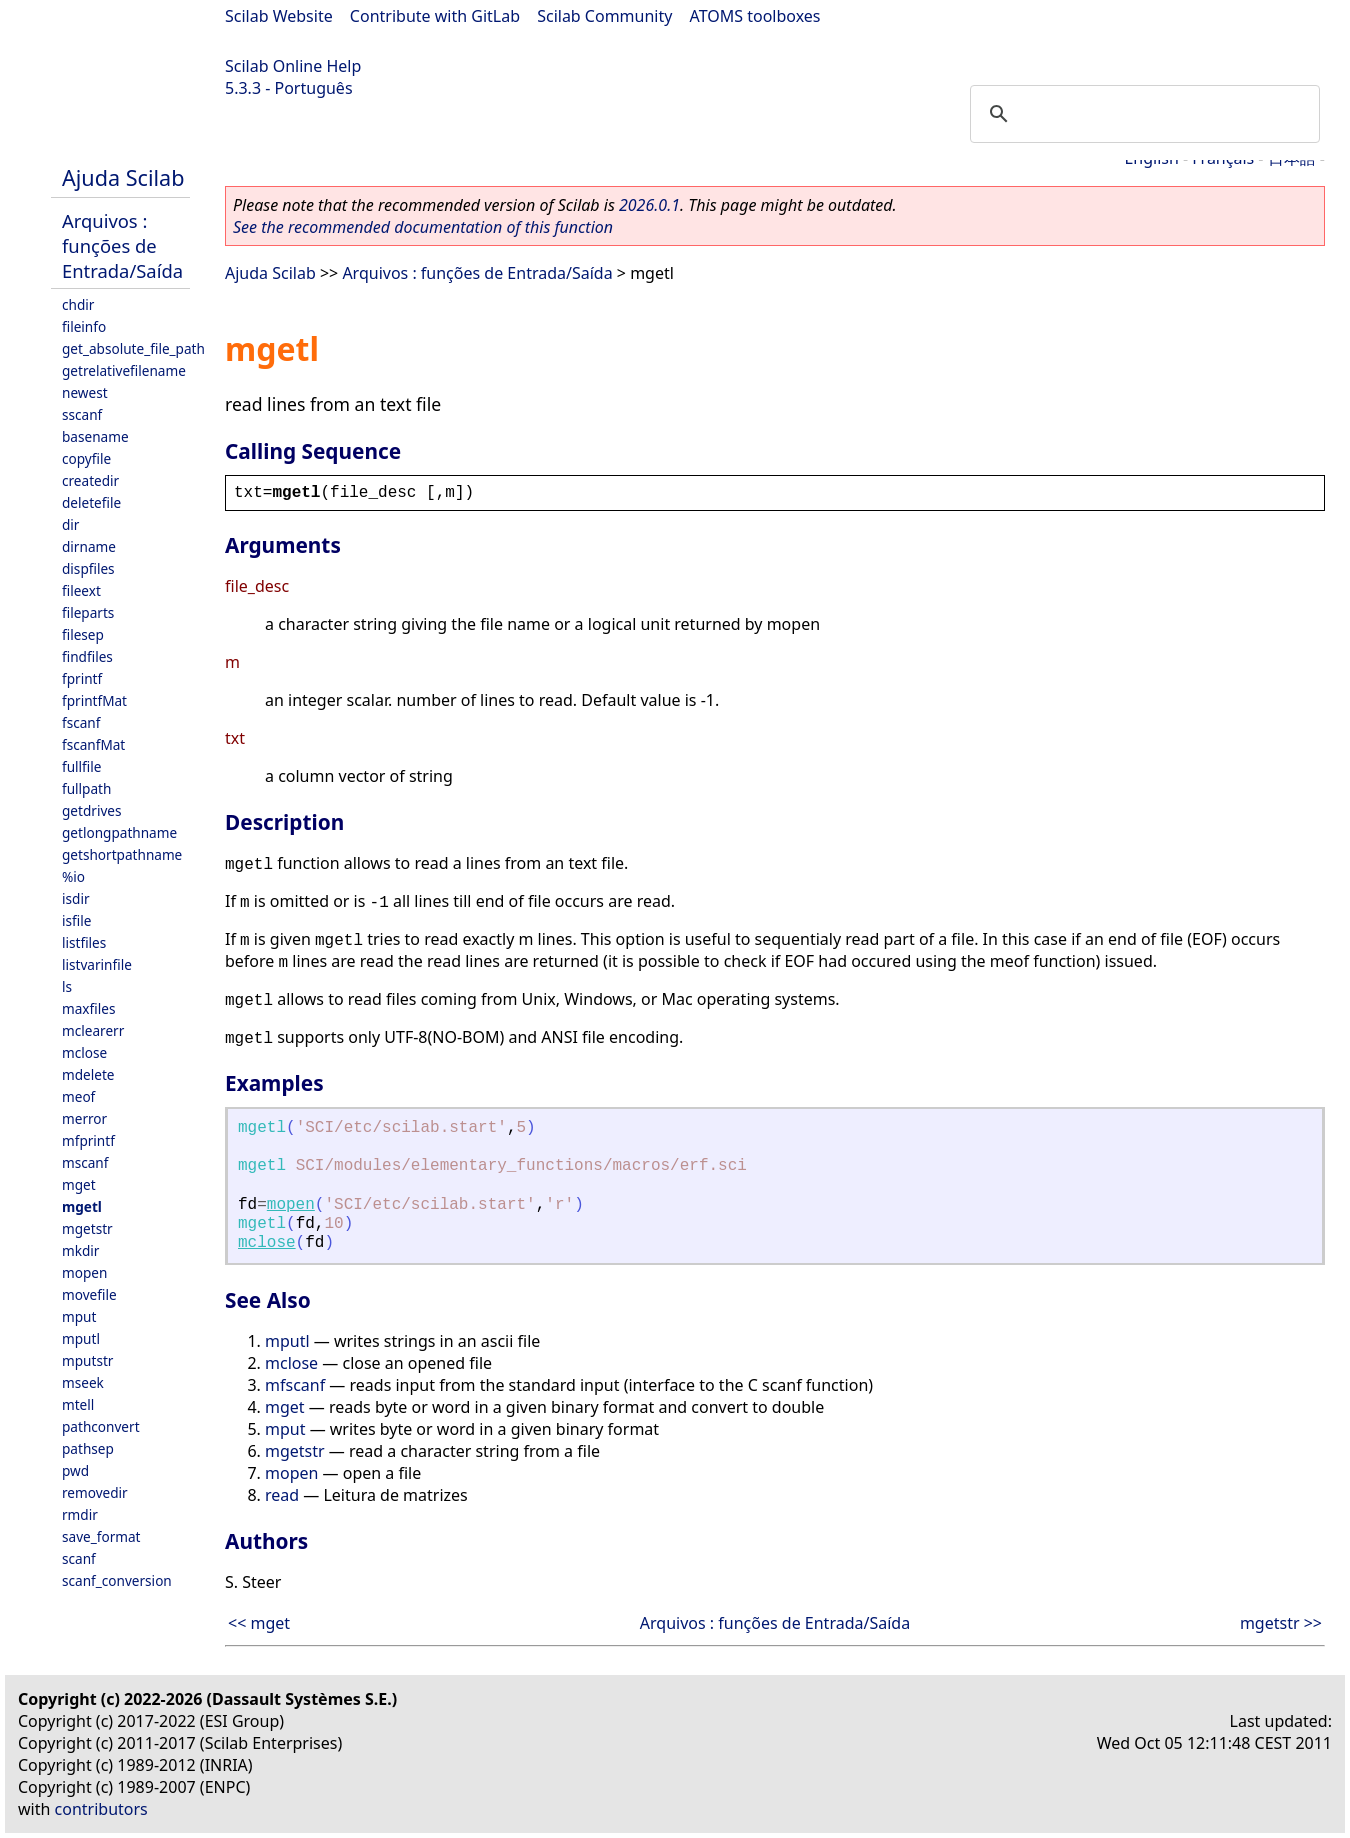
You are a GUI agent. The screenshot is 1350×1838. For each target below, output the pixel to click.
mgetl (82, 1206)
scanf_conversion (117, 1580)
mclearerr (93, 1030)
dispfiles (88, 568)
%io (73, 876)
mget (79, 1184)
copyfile (86, 458)
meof (78, 1096)
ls (67, 986)
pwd (75, 1470)
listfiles (84, 942)
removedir (95, 1492)
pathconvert (101, 1426)
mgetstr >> (1281, 1623)
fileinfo (84, 326)
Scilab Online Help (293, 66)
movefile (89, 1294)
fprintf (82, 678)
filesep (83, 634)
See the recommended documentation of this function (423, 227)
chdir (78, 304)
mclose (84, 1052)
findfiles (87, 656)
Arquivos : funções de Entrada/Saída (122, 245)
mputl (81, 1338)
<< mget (259, 1623)
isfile (76, 920)
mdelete (88, 1074)
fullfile (81, 766)
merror (84, 1118)
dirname (89, 546)
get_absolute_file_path (133, 348)
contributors (101, 1809)
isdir (76, 898)
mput (79, 1316)
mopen (84, 1272)
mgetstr (87, 1228)
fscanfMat (93, 744)
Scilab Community (604, 16)
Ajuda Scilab (123, 177)
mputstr (87, 1360)
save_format (101, 1536)
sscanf (82, 414)
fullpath (86, 788)
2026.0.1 (649, 205)
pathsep (88, 1448)
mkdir (80, 1250)
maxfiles (88, 1008)
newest (85, 392)
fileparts (88, 612)
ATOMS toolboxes (755, 16)
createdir (90, 480)
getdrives (92, 810)
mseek (83, 1382)
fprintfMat (94, 700)
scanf (79, 1558)
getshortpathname (122, 854)
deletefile (91, 502)
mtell (78, 1404)
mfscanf (295, 1385)
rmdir (80, 1514)
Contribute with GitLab (435, 16)
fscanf (81, 722)
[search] (1142, 114)
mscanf (85, 1162)
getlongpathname (119, 832)
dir (70, 524)
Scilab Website (279, 16)
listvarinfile (97, 964)
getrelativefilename (124, 370)
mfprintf (88, 1140)
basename (95, 436)
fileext (81, 590)
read (282, 1495)
